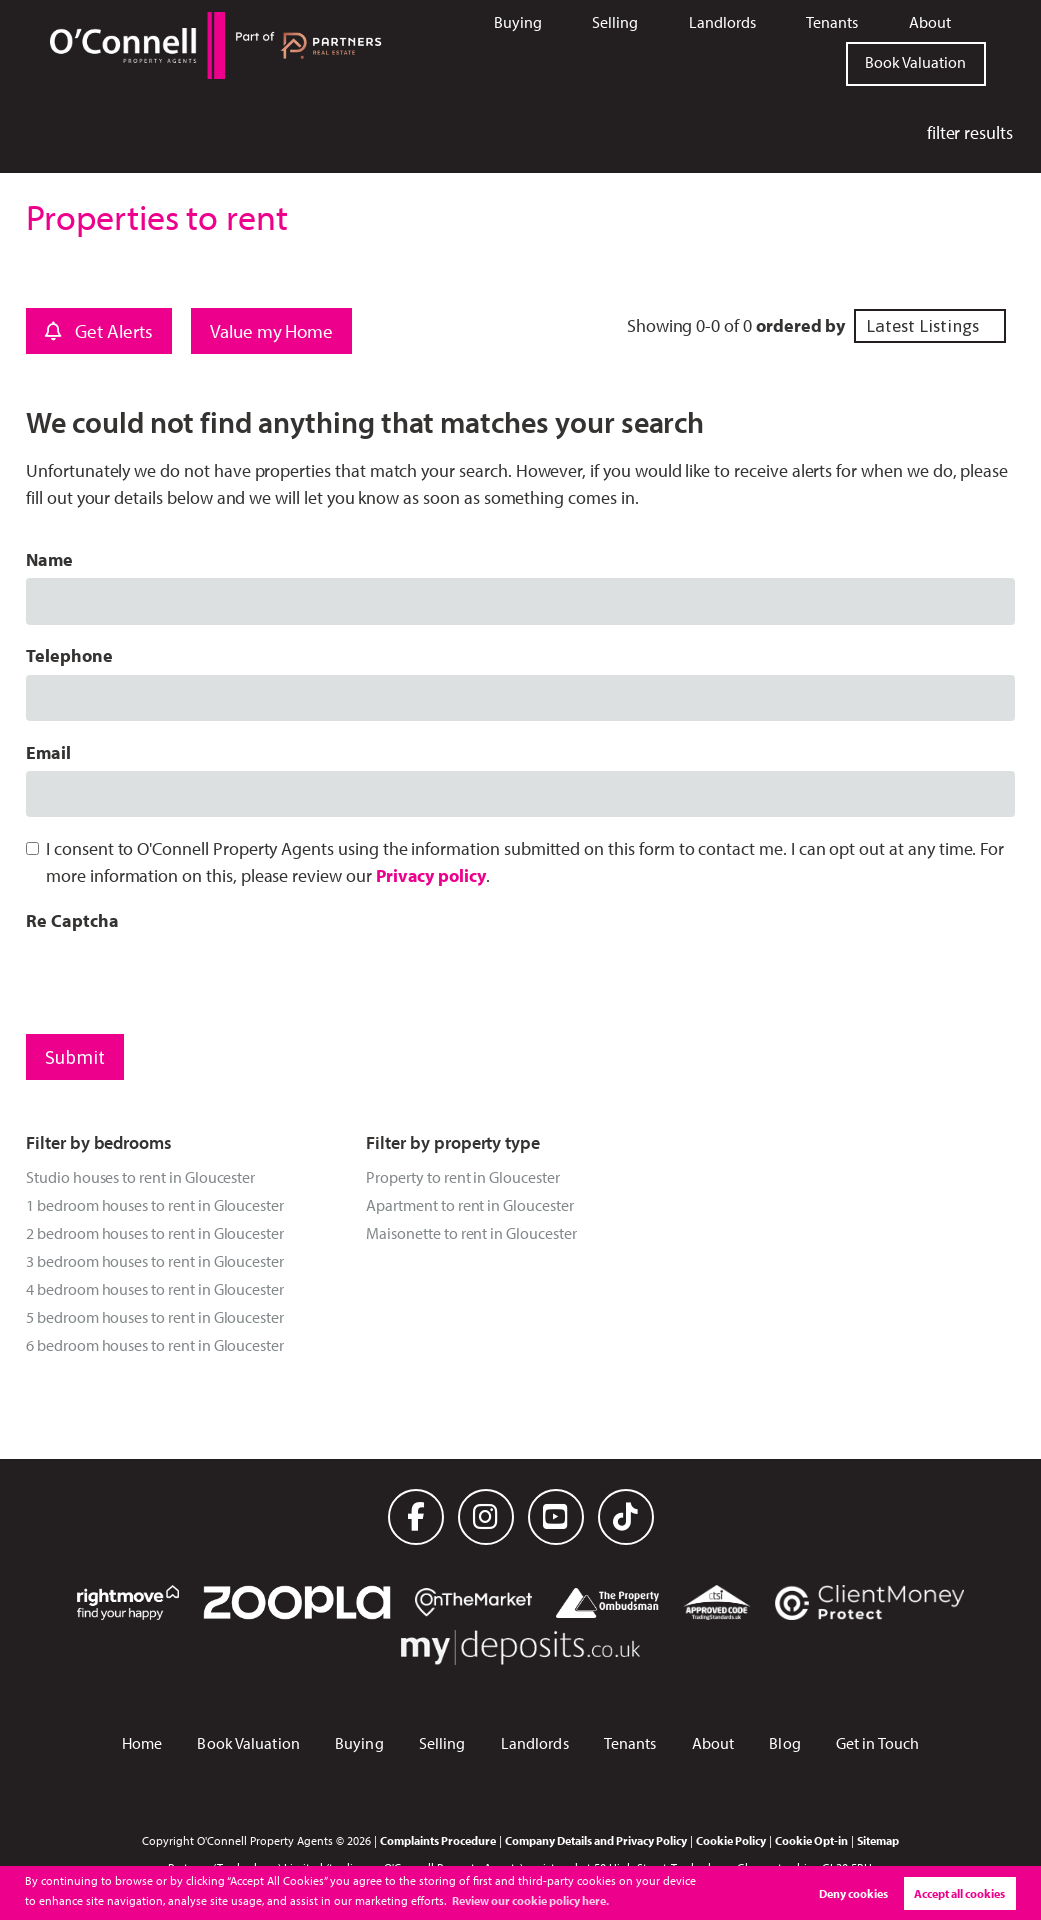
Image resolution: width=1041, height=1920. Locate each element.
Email (48, 752)
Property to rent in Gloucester (462, 1177)
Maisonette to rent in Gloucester (471, 1233)
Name (49, 559)
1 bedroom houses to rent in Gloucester (155, 1205)
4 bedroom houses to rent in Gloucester (155, 1289)
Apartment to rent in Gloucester (469, 1205)
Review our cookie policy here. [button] (530, 1900)
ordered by (800, 325)
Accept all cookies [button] (959, 1893)
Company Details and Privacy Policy (596, 1840)
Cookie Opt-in (811, 1840)
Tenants (832, 22)
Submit (75, 1057)
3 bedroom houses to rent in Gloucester (155, 1261)
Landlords (722, 22)
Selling (615, 22)
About (930, 22)
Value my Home (271, 331)
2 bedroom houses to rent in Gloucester (155, 1233)
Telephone (69, 655)
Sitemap (878, 1840)
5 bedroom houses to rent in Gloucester (155, 1317)
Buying (518, 22)
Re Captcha (72, 920)
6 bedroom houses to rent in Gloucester (155, 1345)
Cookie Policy (731, 1840)
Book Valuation (915, 62)
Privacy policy (431, 875)
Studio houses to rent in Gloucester (140, 1177)
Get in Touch (877, 1743)
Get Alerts (99, 331)
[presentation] (178, 978)
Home (142, 1743)
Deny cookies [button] (853, 1893)
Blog (784, 1743)
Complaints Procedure (438, 1840)
